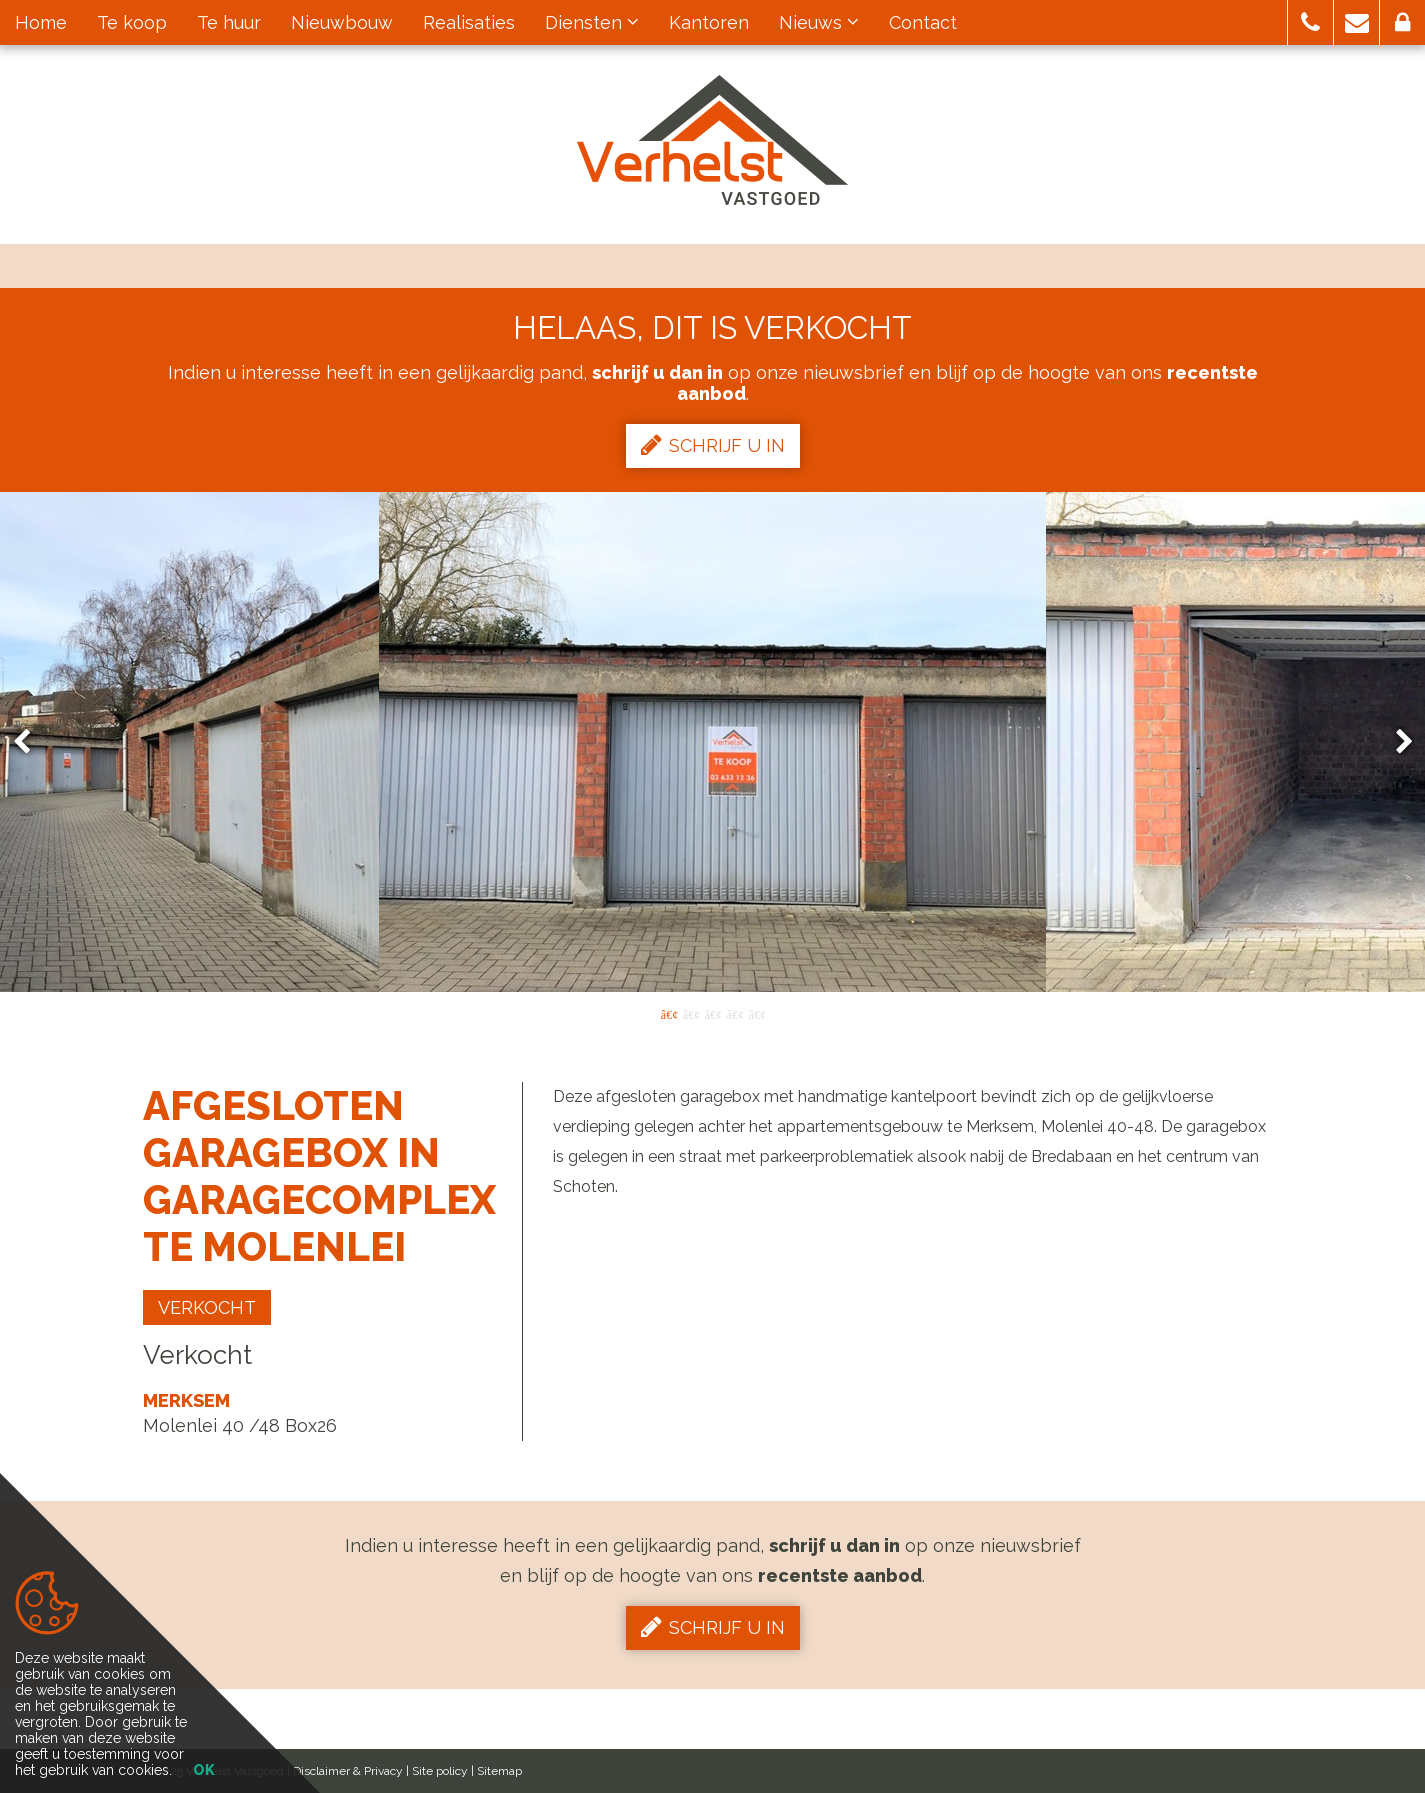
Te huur (229, 22)
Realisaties (469, 22)
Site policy (440, 1771)
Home (41, 22)
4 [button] (735, 1013)
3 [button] (713, 1013)
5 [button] (757, 1013)
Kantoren (709, 22)
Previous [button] (31, 742)
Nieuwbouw (342, 22)
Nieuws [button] (819, 22)
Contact (923, 22)
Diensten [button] (592, 22)
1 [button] (669, 1013)
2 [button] (691, 1013)
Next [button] (1395, 742)
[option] (712, 742)
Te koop (132, 22)
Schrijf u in (713, 445)
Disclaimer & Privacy (348, 1771)
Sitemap (499, 1771)
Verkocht (207, 1307)
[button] (1310, 22)
